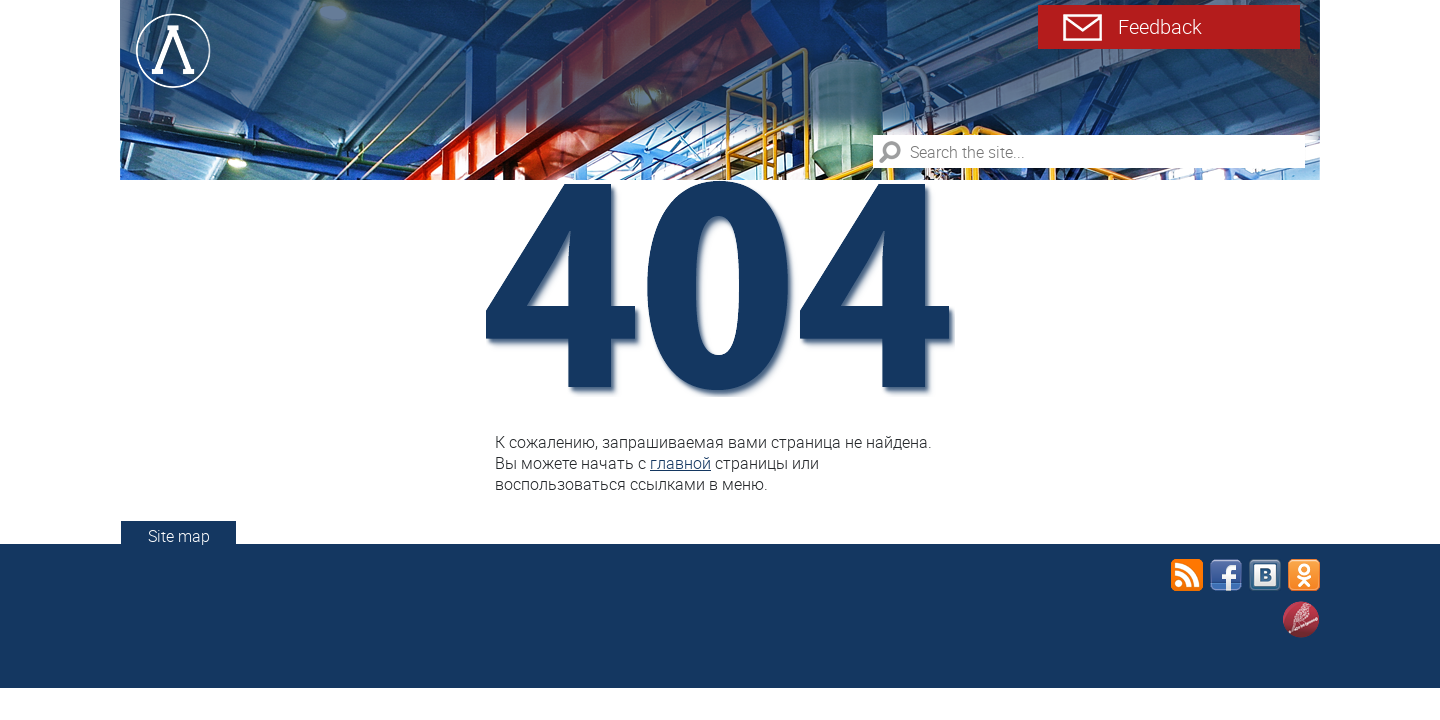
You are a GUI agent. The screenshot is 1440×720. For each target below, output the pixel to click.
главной (680, 463)
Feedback (1160, 26)
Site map (179, 536)
